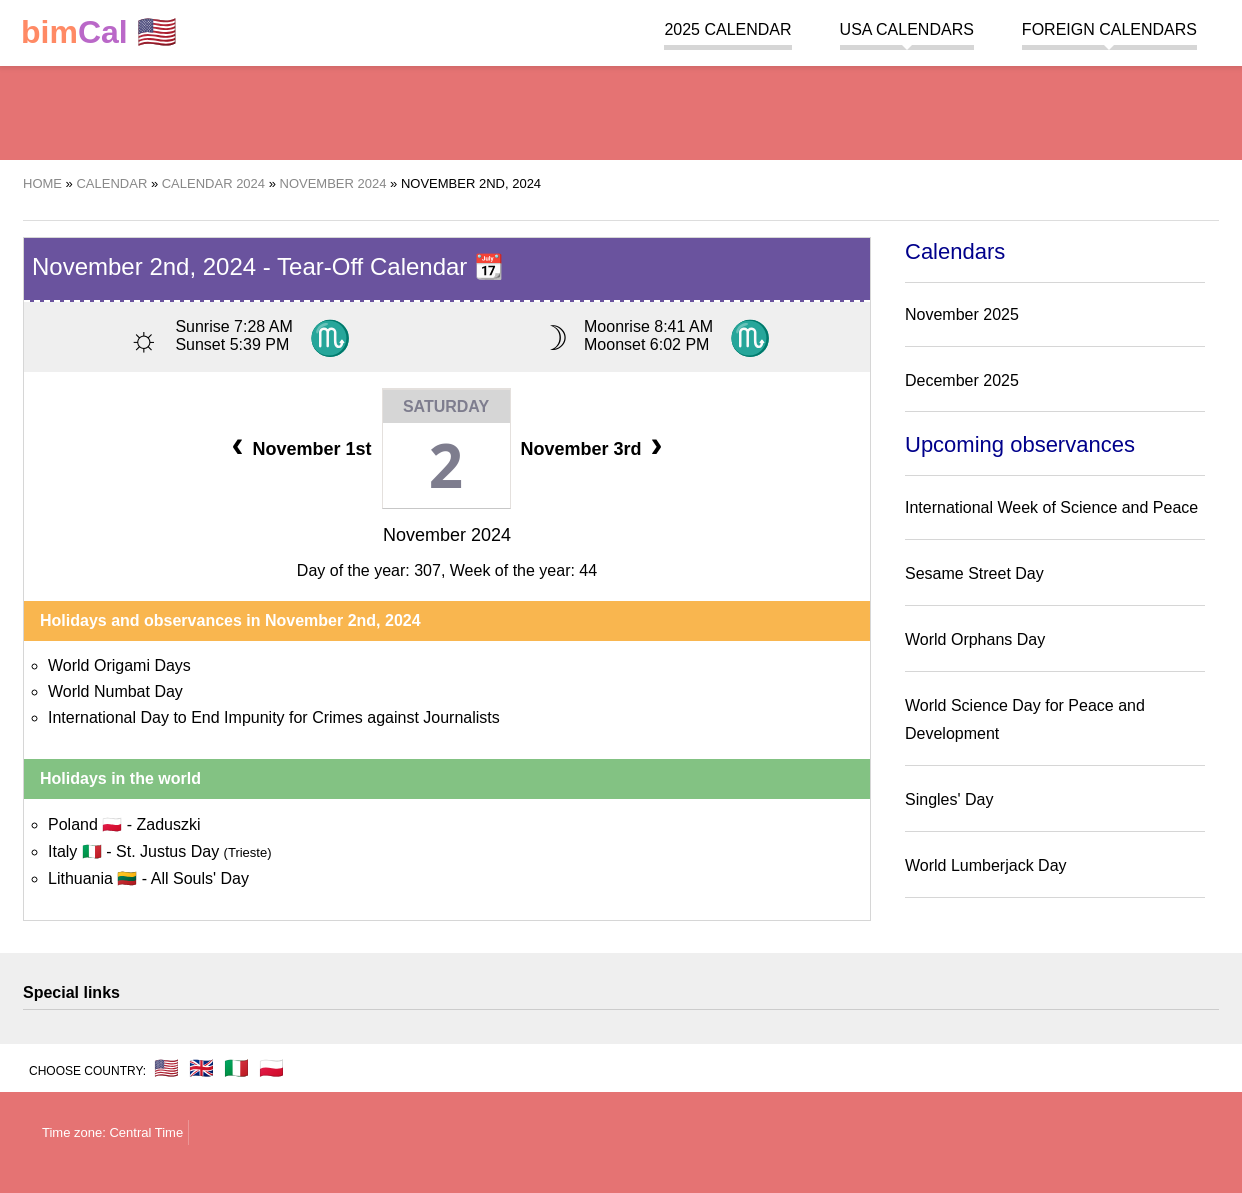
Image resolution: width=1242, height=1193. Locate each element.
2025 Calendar (727, 29)
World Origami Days (119, 665)
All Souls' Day (200, 878)
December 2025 (962, 380)
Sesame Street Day (974, 573)
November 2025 (962, 314)
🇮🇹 (236, 1068)
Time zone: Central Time (112, 1132)
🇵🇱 (271, 1068)
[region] (621, 110)
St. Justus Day (194, 851)
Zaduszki (168, 824)
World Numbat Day (115, 691)
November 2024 (447, 535)
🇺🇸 (99, 32)
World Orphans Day (975, 639)
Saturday (446, 406)
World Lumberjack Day (986, 865)
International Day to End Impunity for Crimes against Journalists (274, 717)
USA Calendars (907, 29)
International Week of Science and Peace (1051, 507)
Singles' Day (949, 799)
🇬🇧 (201, 1068)
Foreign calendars (1109, 29)
